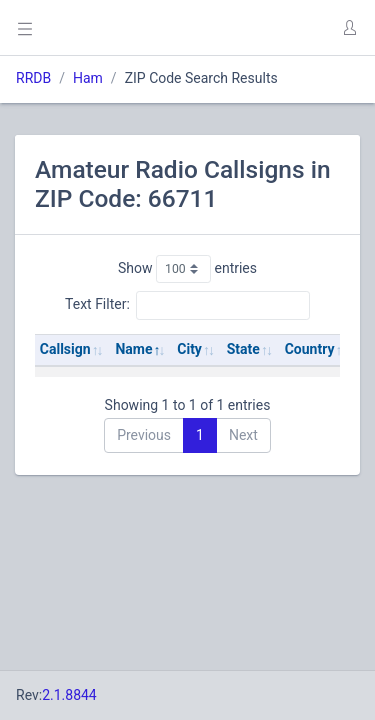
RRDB (33, 78)
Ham (88, 78)
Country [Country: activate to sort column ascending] (310, 349)
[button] (349, 28)
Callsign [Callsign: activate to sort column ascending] (65, 349)
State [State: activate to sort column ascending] (243, 349)
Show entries (187, 269)
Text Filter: (187, 305)
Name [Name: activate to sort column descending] (133, 349)
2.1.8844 (69, 695)
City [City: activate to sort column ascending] (189, 349)
